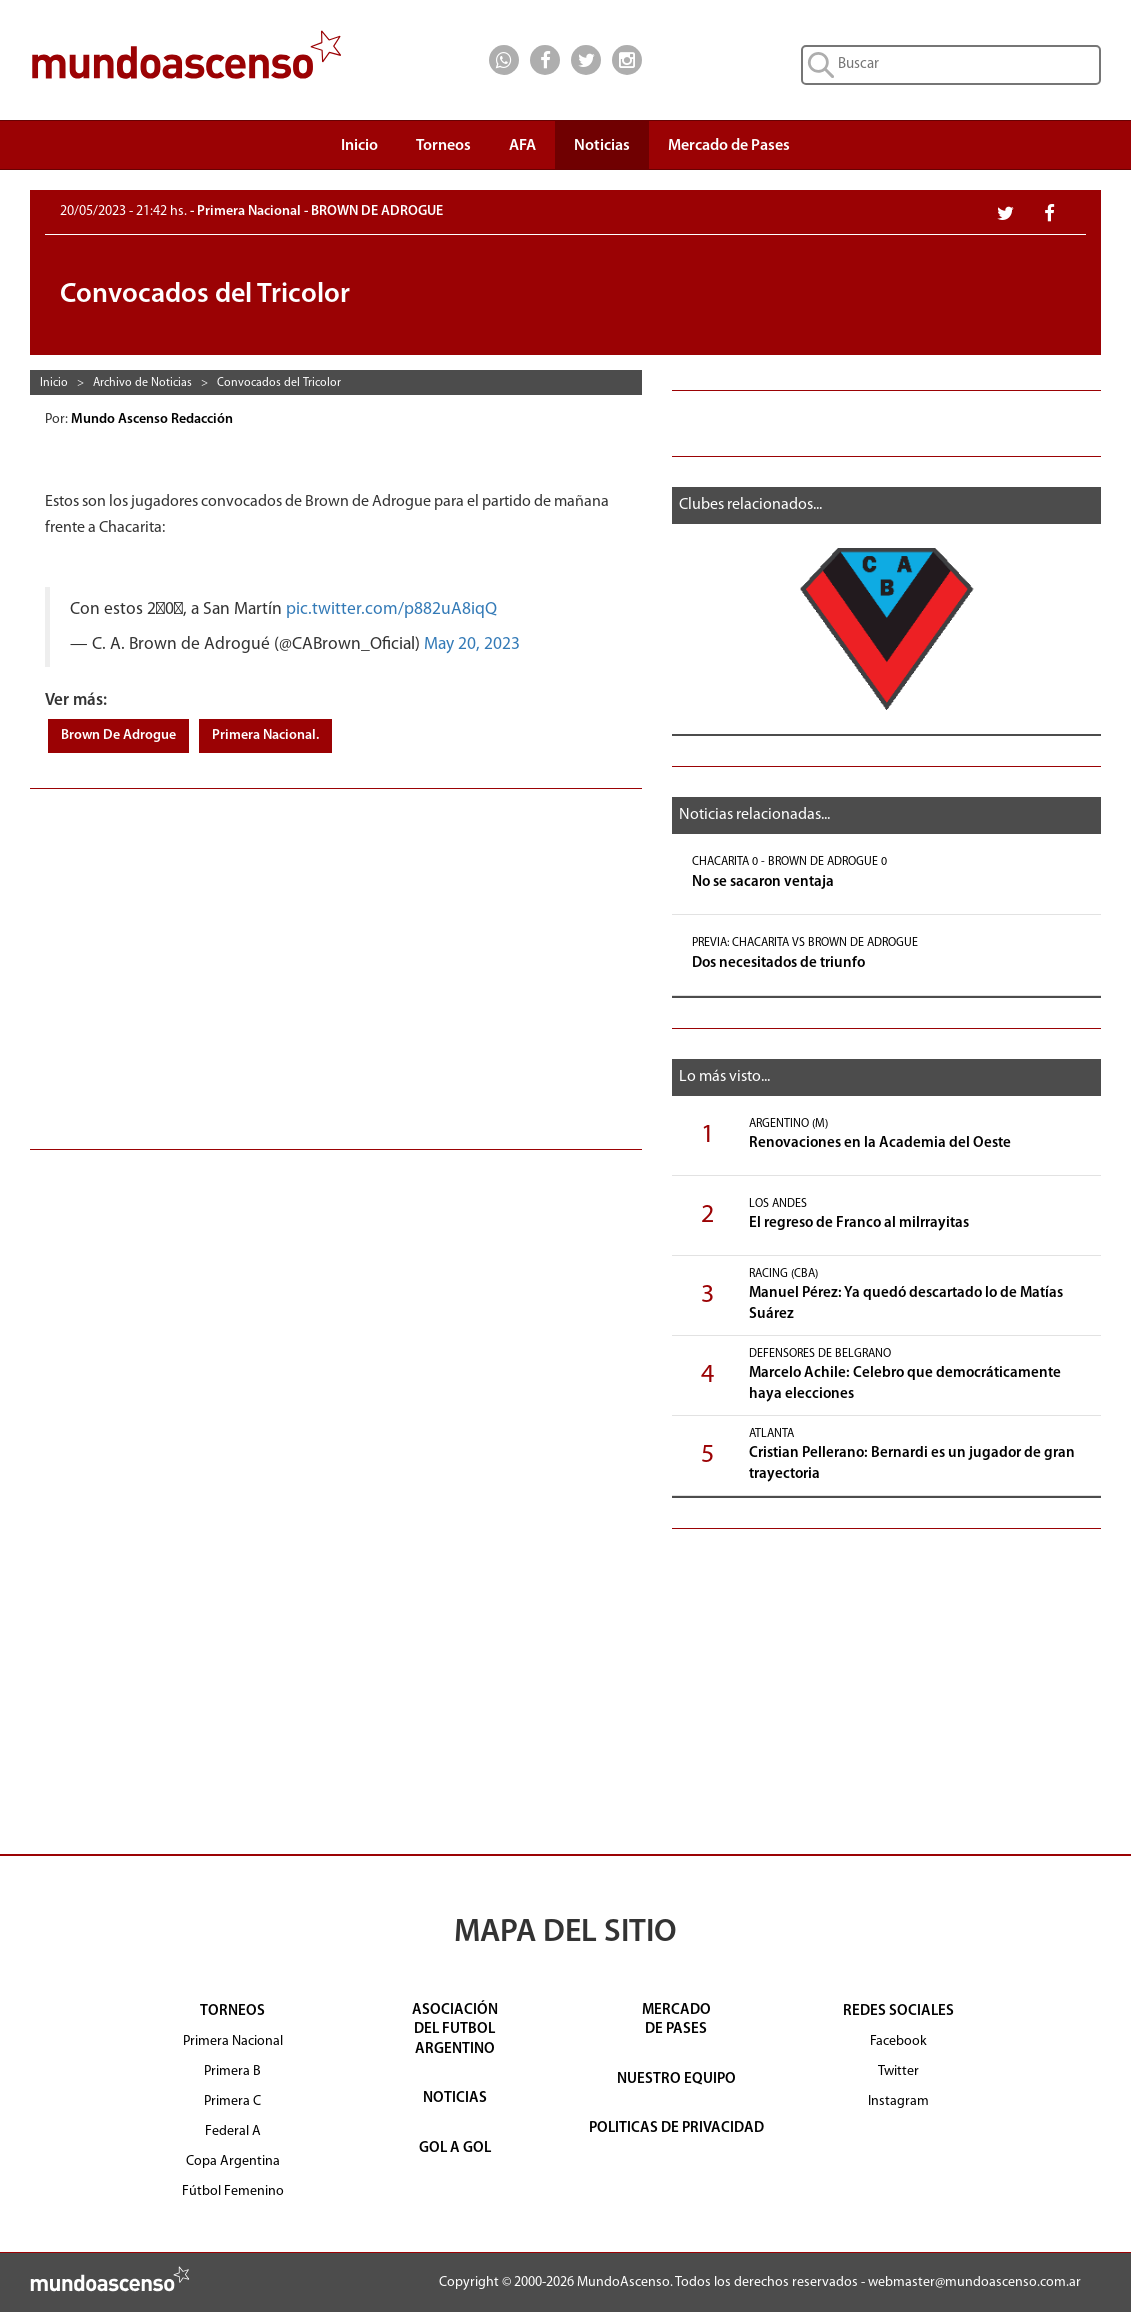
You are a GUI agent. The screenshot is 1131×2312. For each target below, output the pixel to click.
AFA (522, 146)
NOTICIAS (455, 2098)
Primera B (232, 2071)
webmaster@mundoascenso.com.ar (974, 2282)
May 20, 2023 (472, 644)
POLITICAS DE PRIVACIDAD (676, 2128)
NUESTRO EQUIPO (676, 2079)
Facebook (898, 2041)
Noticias (602, 146)
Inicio (359, 146)
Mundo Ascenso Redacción (153, 419)
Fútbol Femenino (233, 2191)
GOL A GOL (455, 2148)
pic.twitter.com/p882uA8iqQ (391, 609)
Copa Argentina (233, 2161)
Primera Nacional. (265, 735)
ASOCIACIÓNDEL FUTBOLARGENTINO (455, 2030)
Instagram (898, 2101)
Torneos (443, 151)
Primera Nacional (233, 2041)
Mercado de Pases (729, 146)
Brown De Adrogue (118, 735)
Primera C (232, 2101)
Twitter (898, 2071)
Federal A (233, 2131)
